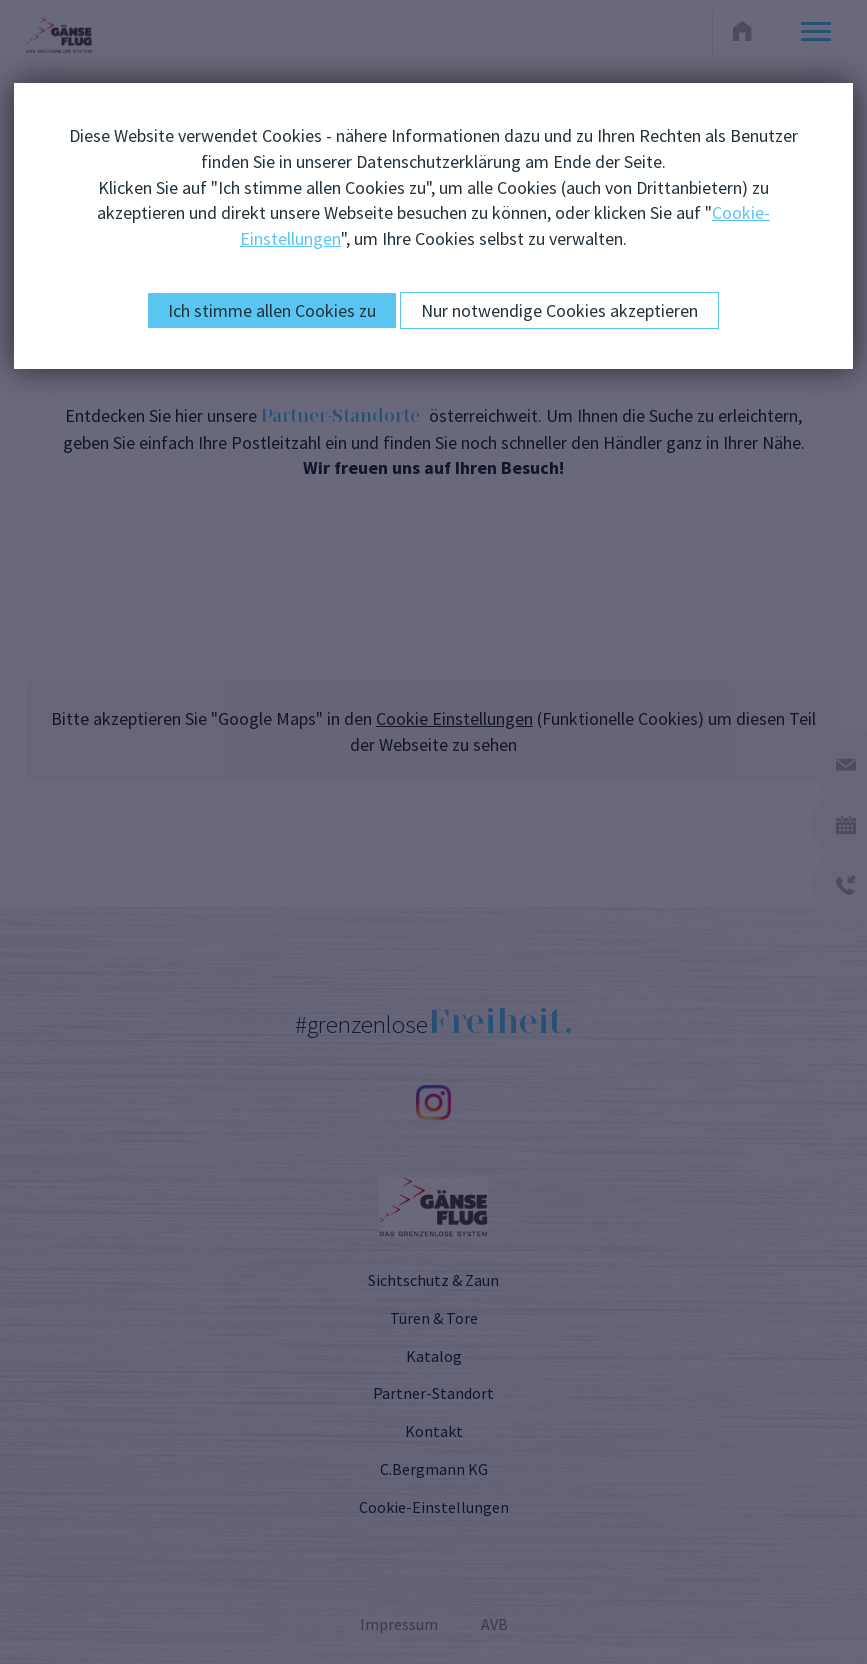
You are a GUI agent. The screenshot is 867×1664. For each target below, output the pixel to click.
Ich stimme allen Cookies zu (272, 310)
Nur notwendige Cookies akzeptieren (559, 310)
